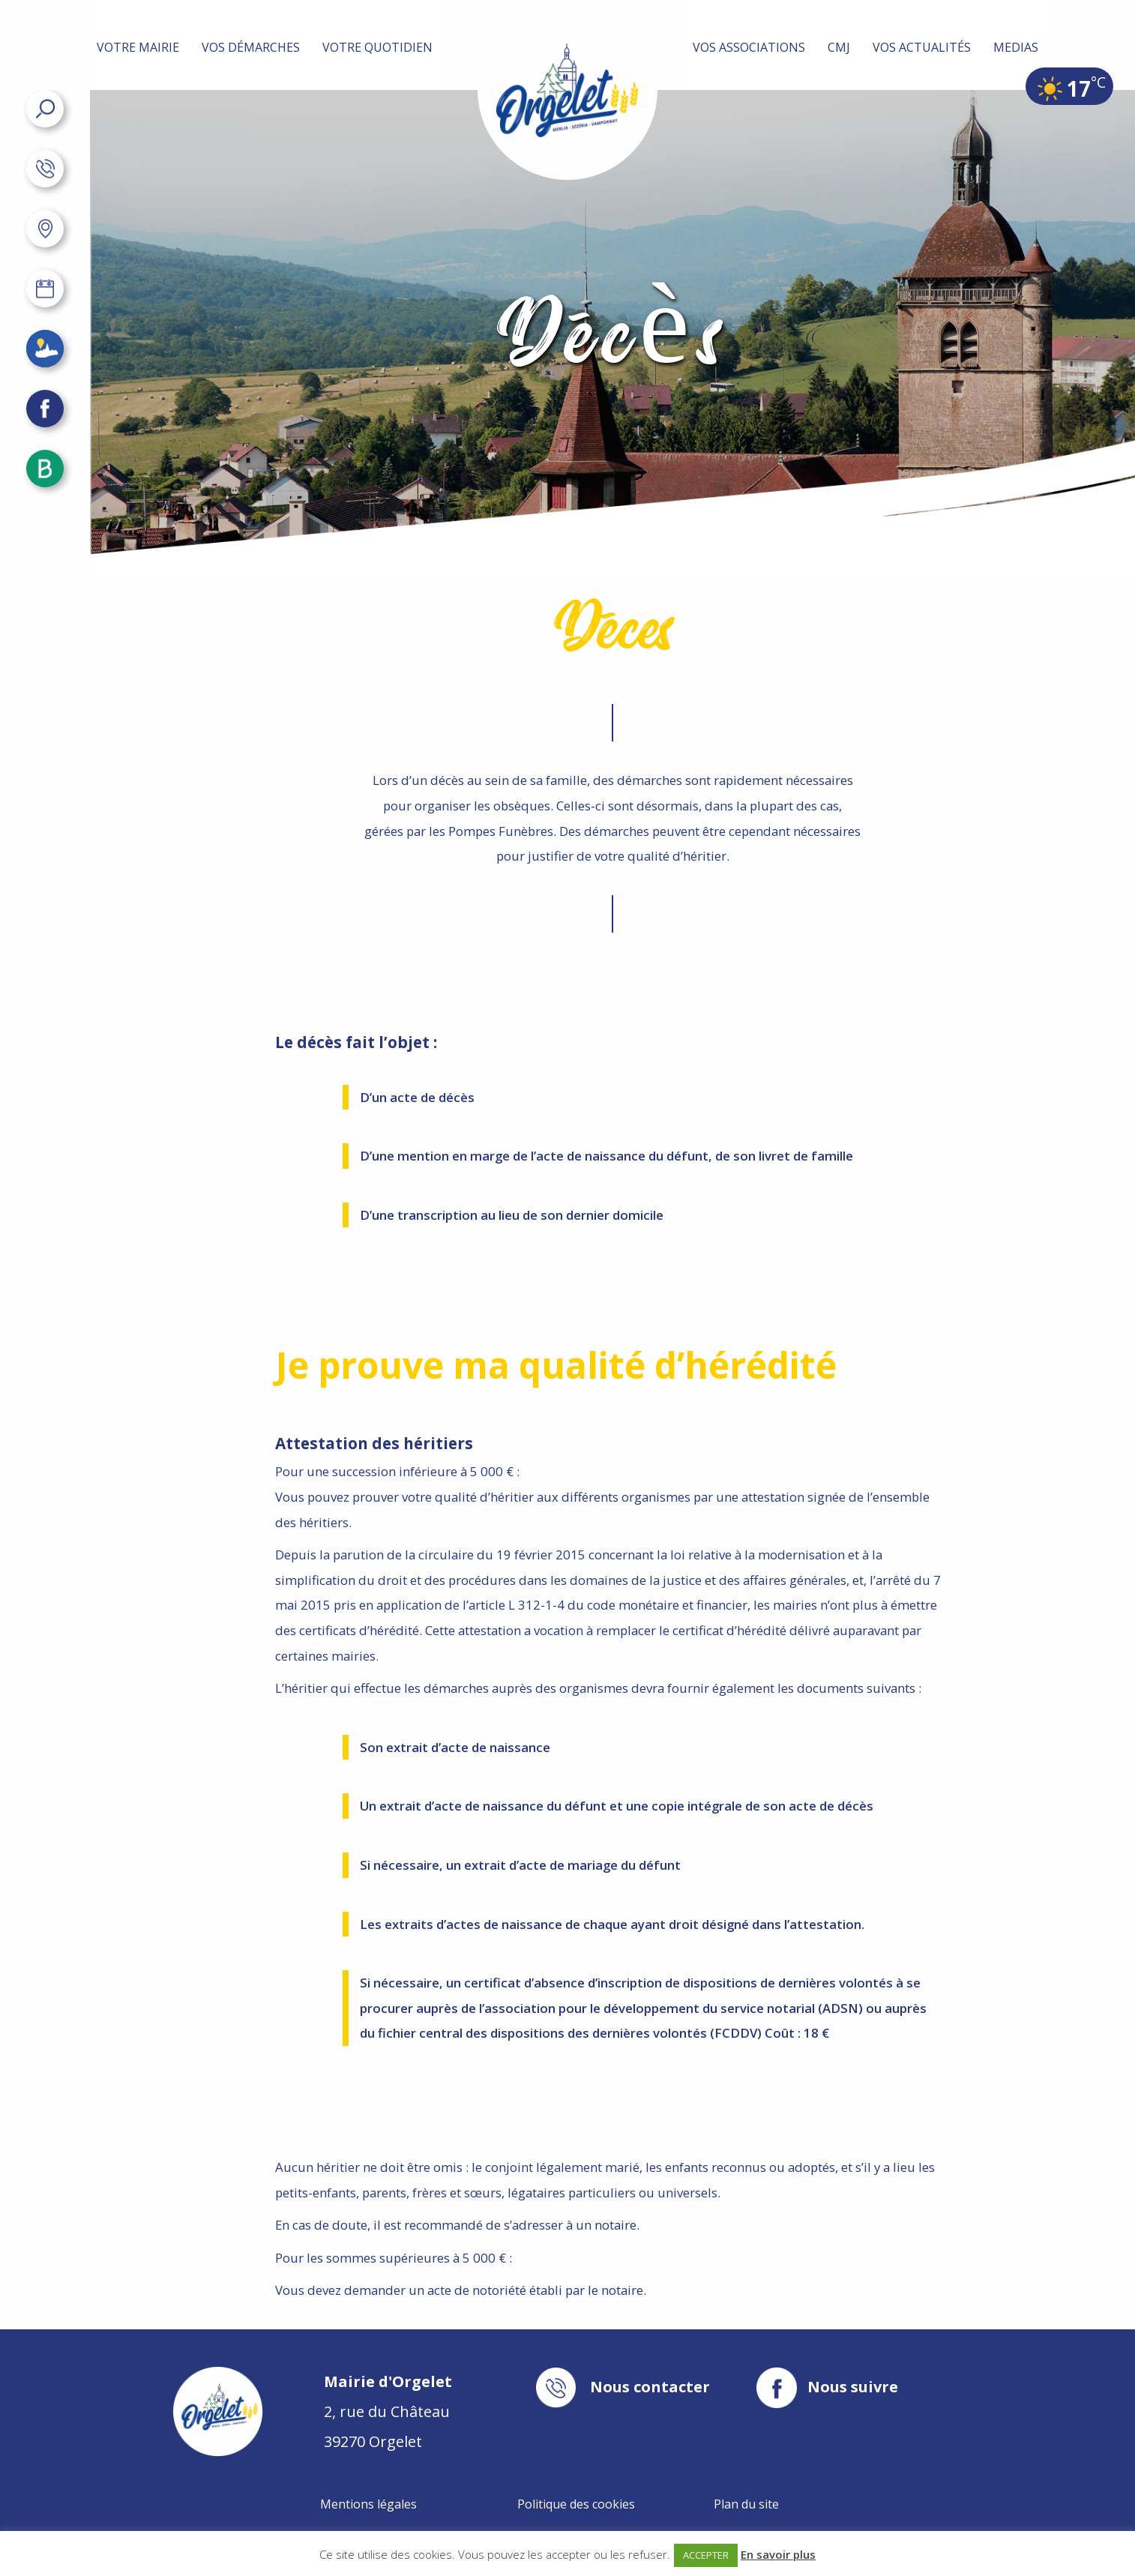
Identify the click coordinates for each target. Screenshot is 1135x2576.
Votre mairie (138, 47)
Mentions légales (368, 2504)
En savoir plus (778, 2554)
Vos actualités (922, 47)
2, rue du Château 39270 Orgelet (388, 2411)
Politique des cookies (576, 2504)
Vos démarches (251, 47)
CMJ (839, 47)
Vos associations (749, 47)
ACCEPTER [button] (706, 2555)
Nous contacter (650, 2387)
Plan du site (746, 2504)
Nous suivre (852, 2387)
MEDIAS (1015, 47)
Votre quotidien (377, 47)
